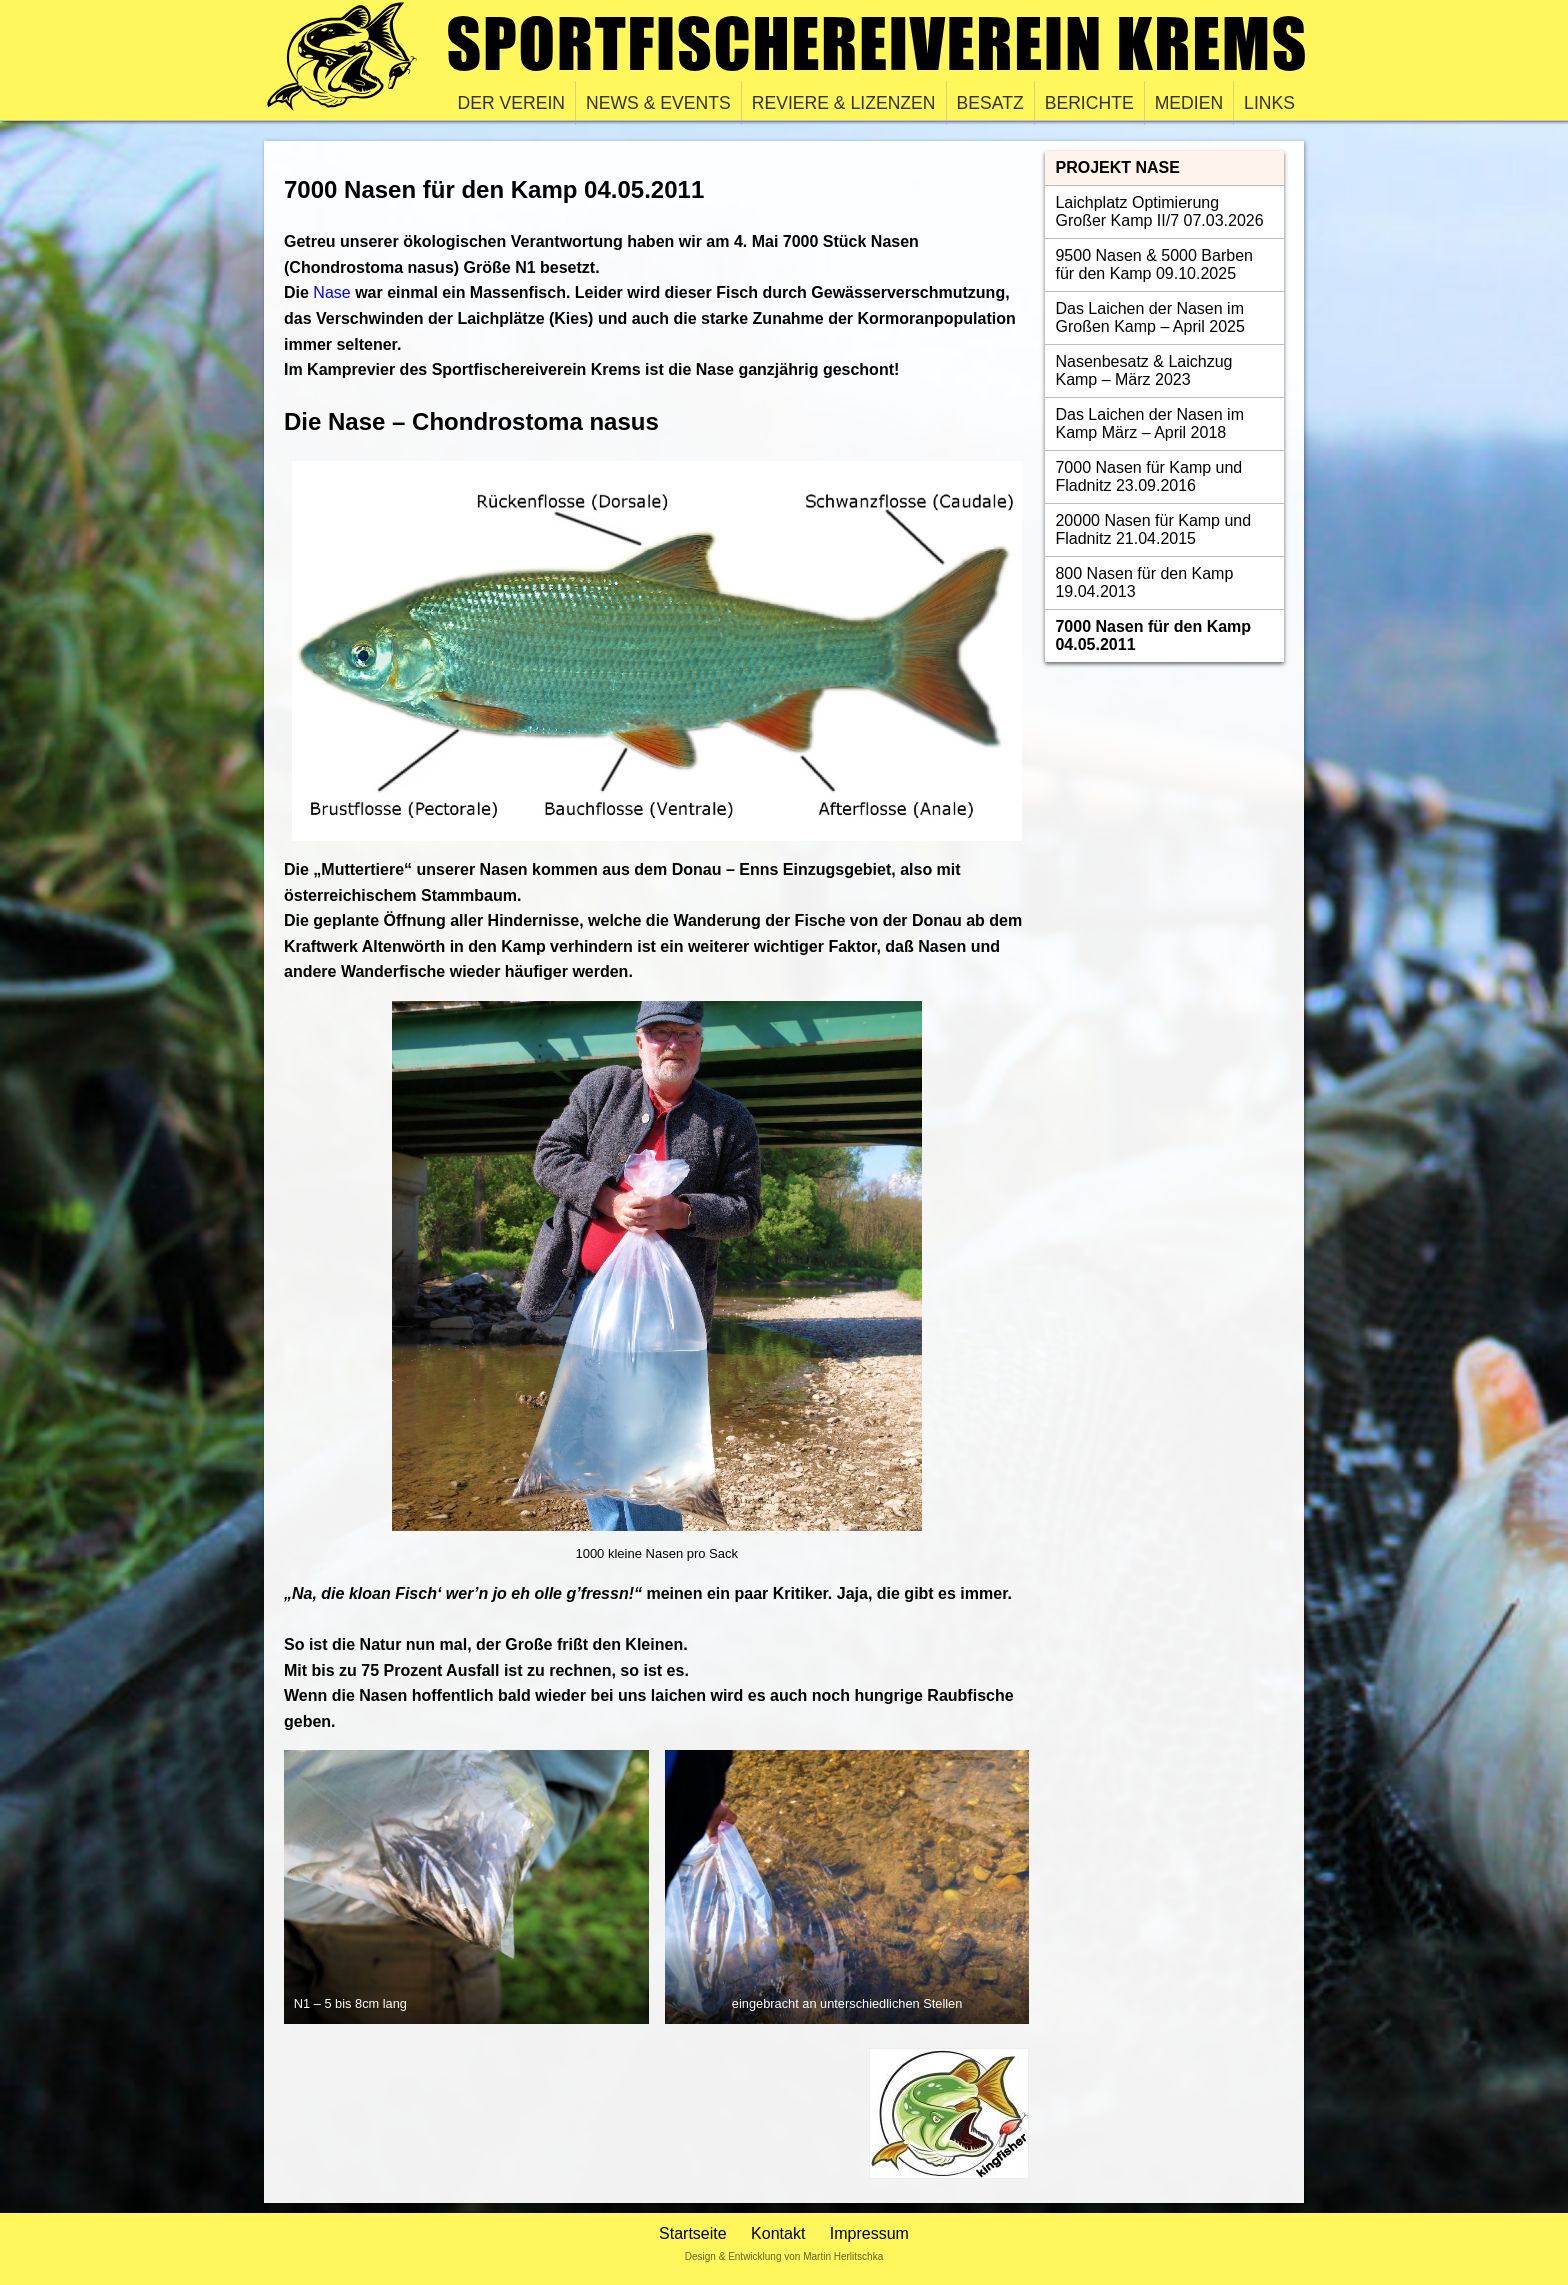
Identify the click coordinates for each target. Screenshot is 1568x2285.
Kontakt (778, 2233)
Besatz (990, 103)
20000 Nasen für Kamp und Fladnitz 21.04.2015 (1153, 529)
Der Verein (512, 103)
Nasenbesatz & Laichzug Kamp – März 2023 (1143, 370)
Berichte (1089, 103)
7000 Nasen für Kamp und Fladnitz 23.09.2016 (1148, 476)
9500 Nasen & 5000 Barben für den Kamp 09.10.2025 (1153, 264)
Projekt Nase (1117, 167)
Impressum (869, 2233)
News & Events (658, 103)
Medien (1189, 103)
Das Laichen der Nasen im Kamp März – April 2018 (1149, 423)
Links (1269, 103)
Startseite (693, 2233)
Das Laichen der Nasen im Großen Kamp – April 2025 (1149, 317)
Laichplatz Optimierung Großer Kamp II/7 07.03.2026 (1159, 211)
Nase (331, 292)
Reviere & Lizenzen (844, 103)
